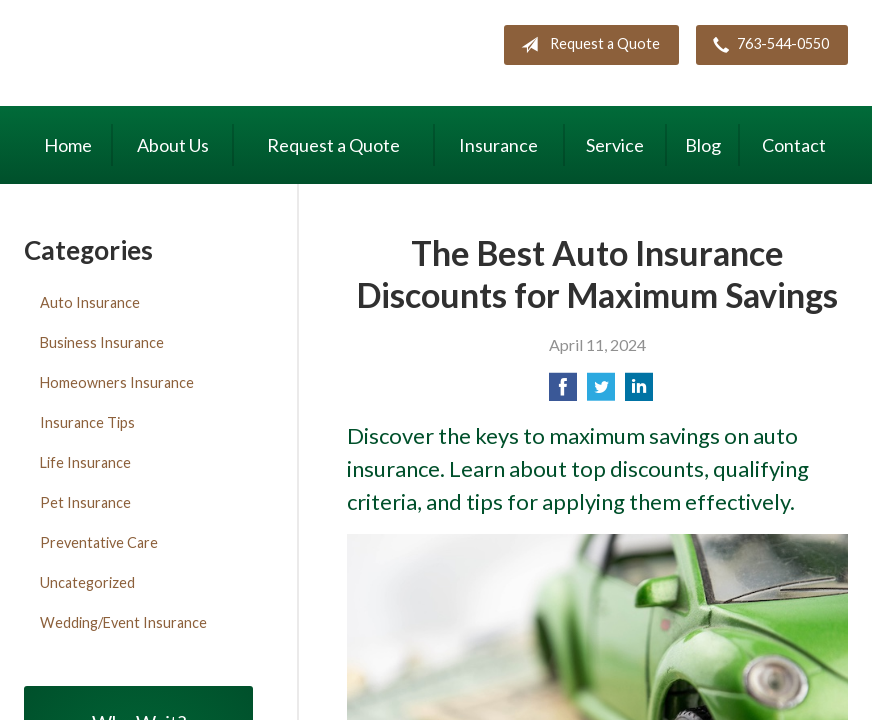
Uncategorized (87, 582)
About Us (173, 145)
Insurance (498, 145)
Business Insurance (102, 342)
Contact (794, 145)
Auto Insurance (90, 302)
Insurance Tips (87, 422)
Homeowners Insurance (117, 382)
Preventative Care (99, 542)
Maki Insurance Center (194, 55)
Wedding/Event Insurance (123, 622)
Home (68, 145)
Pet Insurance (85, 502)
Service (615, 145)
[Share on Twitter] (601, 392)
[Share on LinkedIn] (639, 392)
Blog (703, 145)
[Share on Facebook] (563, 392)
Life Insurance (85, 462)
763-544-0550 (767, 45)
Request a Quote (586, 45)
